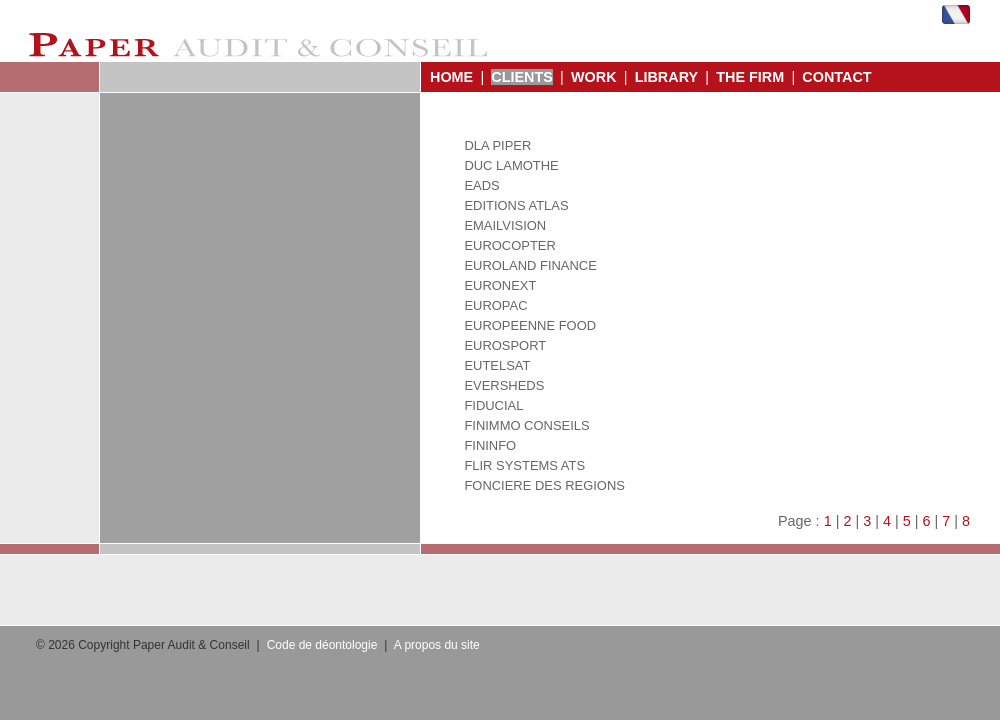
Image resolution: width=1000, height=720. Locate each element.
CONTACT (836, 77)
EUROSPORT (505, 345)
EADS (481, 185)
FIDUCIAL (493, 405)
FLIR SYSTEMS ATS (524, 465)
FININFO (490, 445)
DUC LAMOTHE (511, 165)
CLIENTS (522, 77)
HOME (451, 77)
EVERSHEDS (504, 385)
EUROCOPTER (509, 245)
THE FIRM (750, 77)
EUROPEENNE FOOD (530, 325)
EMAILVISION (505, 225)
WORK (594, 77)
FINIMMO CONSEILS (526, 425)
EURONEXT (500, 285)
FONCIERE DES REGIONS (544, 485)
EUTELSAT (497, 365)
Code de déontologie (322, 645)
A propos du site (437, 645)
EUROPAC (495, 305)
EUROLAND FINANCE (530, 265)
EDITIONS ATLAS (516, 205)
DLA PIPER (497, 145)
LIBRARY (666, 77)
